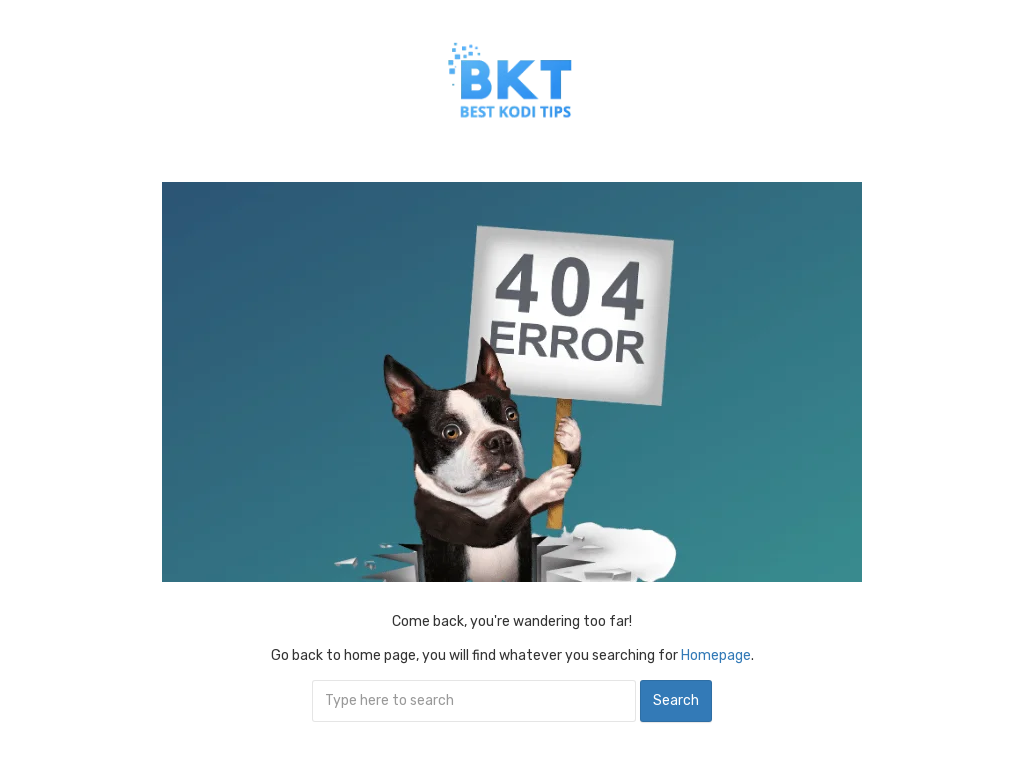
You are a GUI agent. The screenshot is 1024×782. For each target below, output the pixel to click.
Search (676, 700)
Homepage (716, 655)
